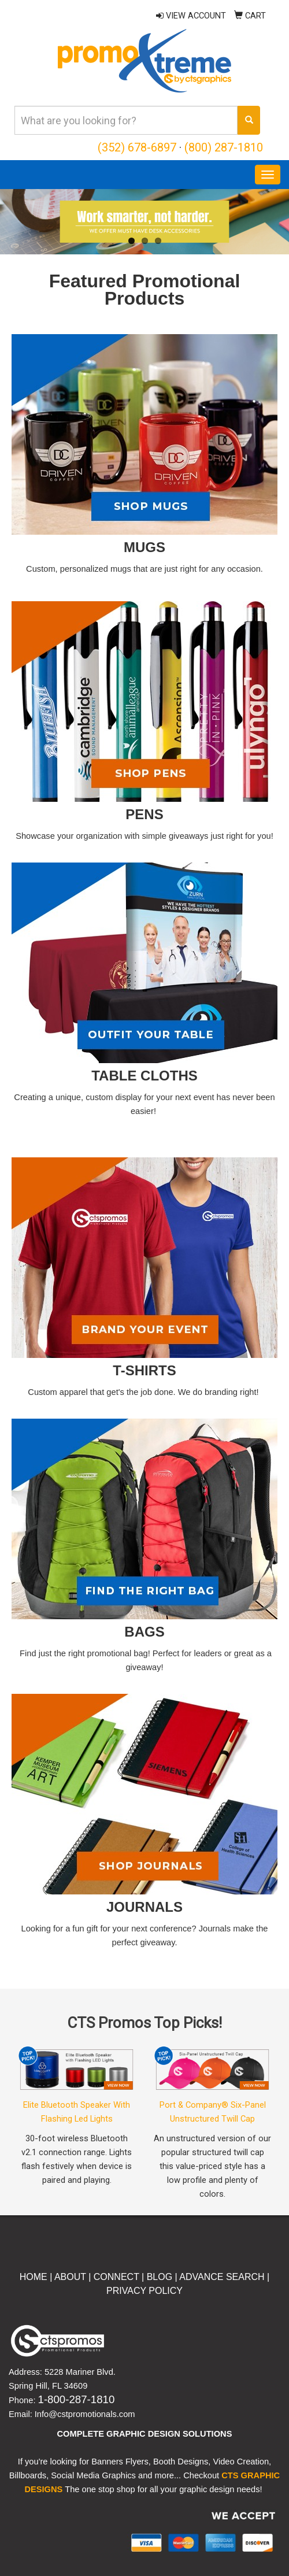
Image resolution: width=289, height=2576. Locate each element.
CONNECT (116, 2277)
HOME (33, 2277)
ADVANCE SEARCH (221, 2277)
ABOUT (69, 2277)
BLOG (159, 2277)
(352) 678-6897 (137, 147)
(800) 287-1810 (223, 147)
